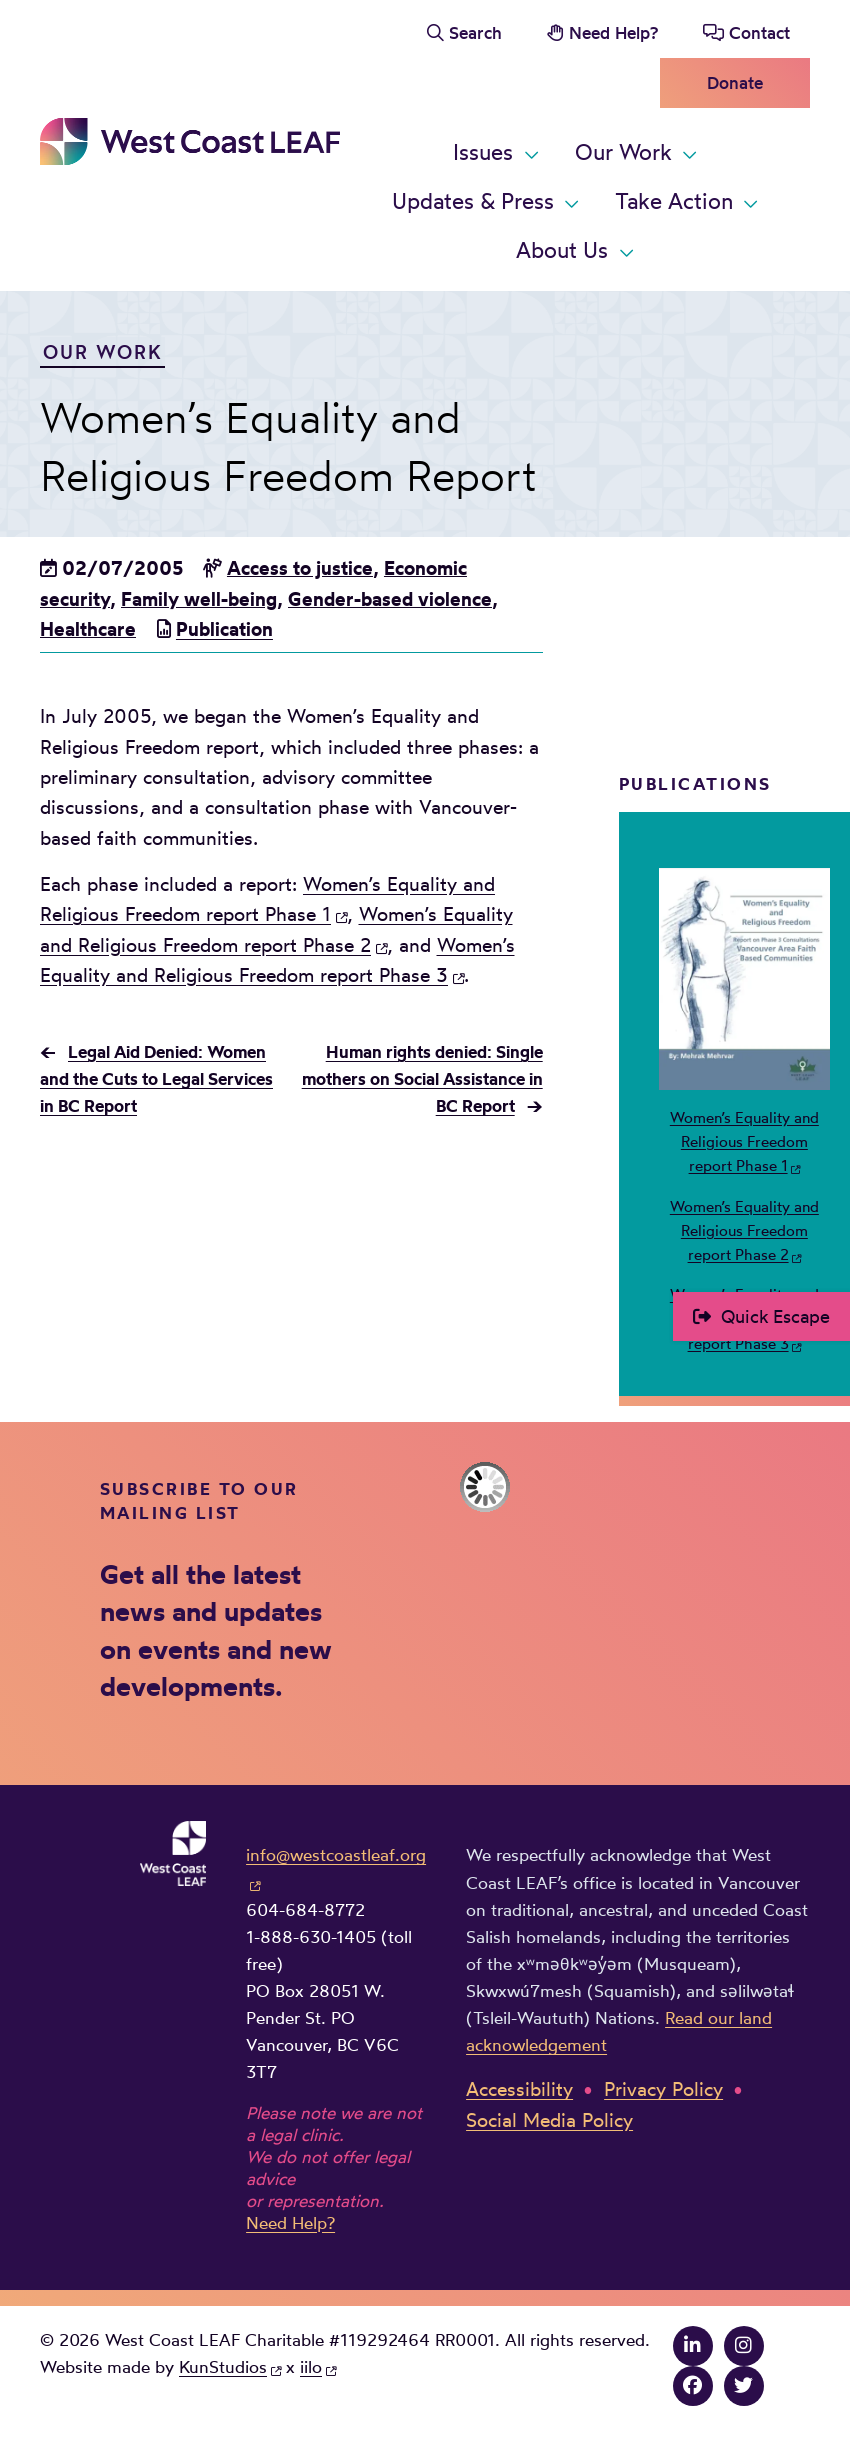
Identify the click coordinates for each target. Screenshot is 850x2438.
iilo (311, 2366)
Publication (224, 629)
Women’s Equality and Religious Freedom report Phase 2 (744, 1231)
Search (475, 32)
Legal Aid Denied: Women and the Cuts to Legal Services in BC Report (156, 1078)
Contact (759, 32)
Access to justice (300, 568)
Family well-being (199, 599)
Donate (735, 82)
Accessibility (519, 2089)
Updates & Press (473, 201)
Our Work (623, 152)
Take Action (674, 201)
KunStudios (223, 2366)
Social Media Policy (549, 2120)
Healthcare (88, 629)
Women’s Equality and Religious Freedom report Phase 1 (744, 1142)
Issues (483, 152)
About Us (562, 250)
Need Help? (613, 32)
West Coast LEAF (190, 141)
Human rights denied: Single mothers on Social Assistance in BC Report (422, 1078)
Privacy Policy (663, 2089)
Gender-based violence (390, 599)
